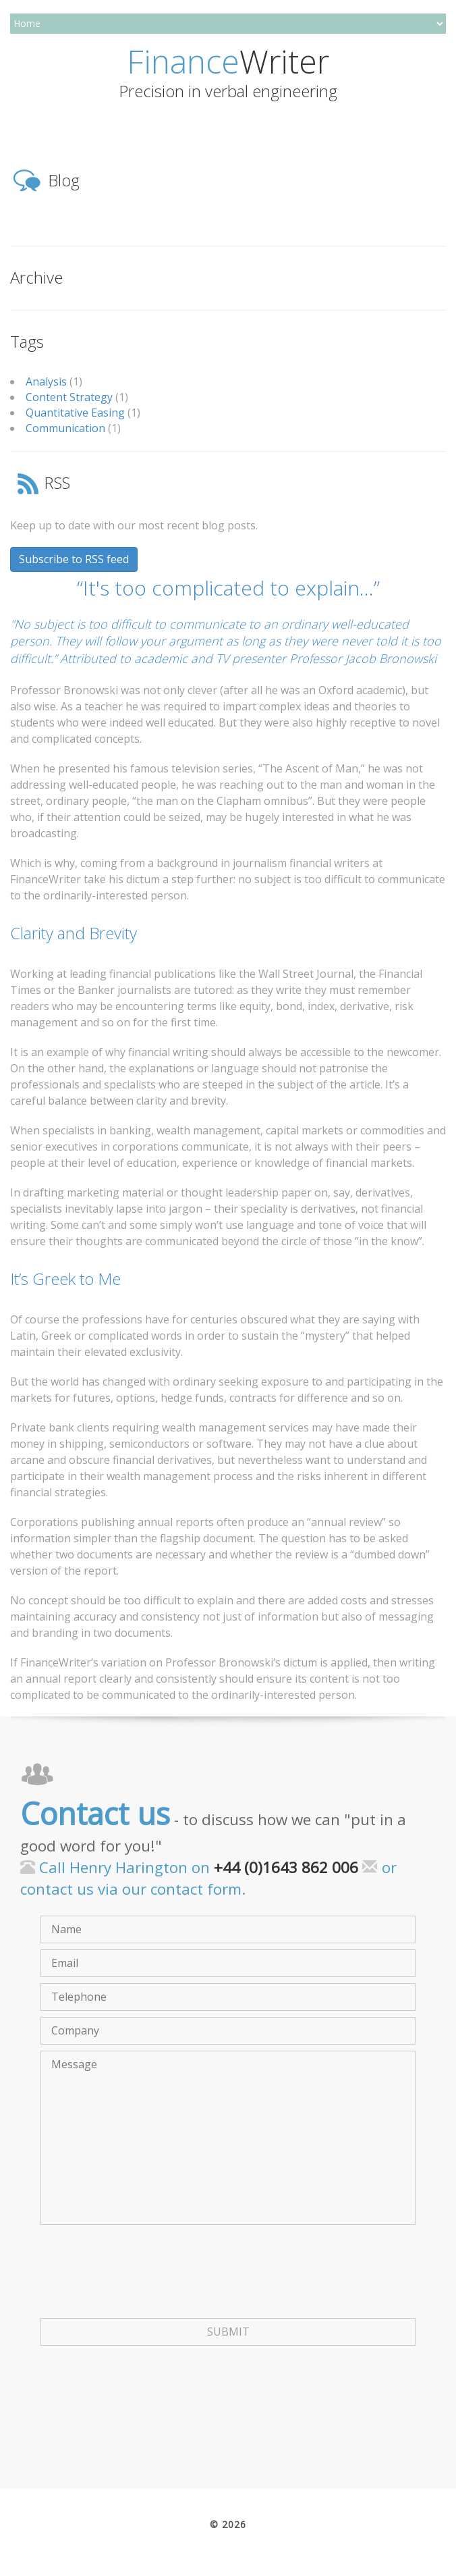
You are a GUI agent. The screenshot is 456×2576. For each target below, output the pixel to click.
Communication (65, 428)
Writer (228, 61)
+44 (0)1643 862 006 (286, 1867)
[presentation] (143, 2285)
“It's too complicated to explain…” (228, 588)
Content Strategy (69, 397)
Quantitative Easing (75, 412)
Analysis (46, 381)
